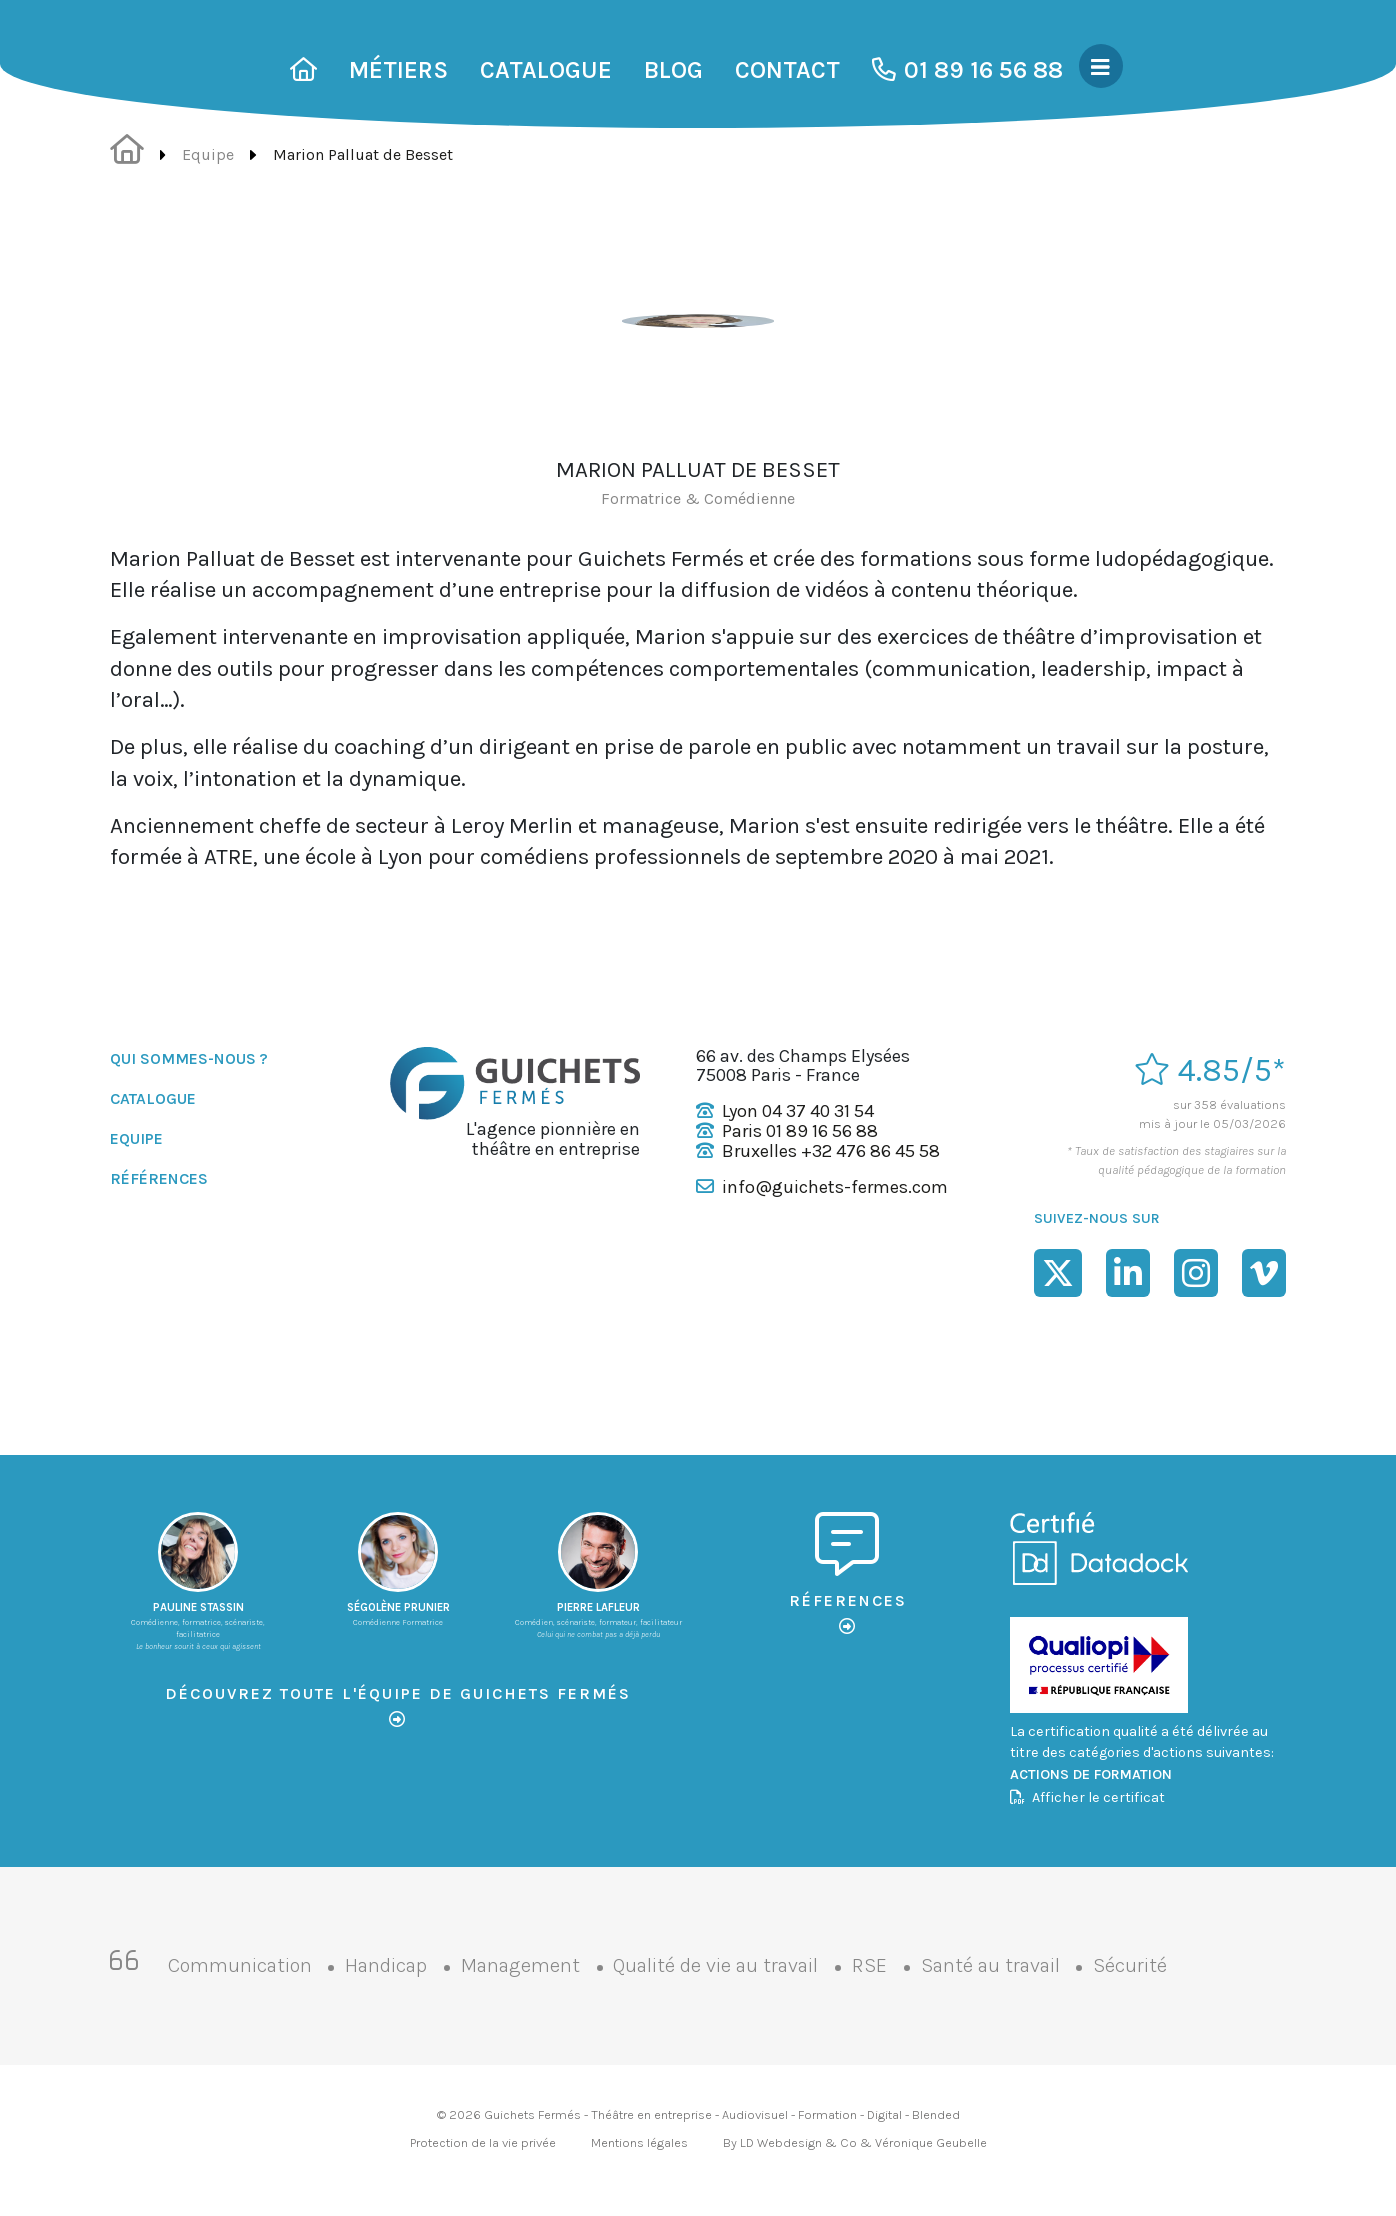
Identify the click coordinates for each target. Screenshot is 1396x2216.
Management (520, 1965)
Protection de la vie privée (483, 2142)
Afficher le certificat (1087, 1797)
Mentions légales (639, 2142)
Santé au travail (990, 1965)
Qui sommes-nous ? (189, 1058)
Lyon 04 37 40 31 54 (798, 1111)
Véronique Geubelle (931, 2142)
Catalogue (546, 70)
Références (159, 1178)
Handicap (386, 1965)
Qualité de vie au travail (715, 1965)
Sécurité (1130, 1965)
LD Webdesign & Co (798, 2142)
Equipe (208, 154)
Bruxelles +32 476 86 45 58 (831, 1151)
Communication (240, 1965)
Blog (673, 70)
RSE (869, 1965)
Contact (787, 70)
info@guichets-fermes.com (835, 1187)
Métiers (398, 70)
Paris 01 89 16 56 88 (800, 1131)
